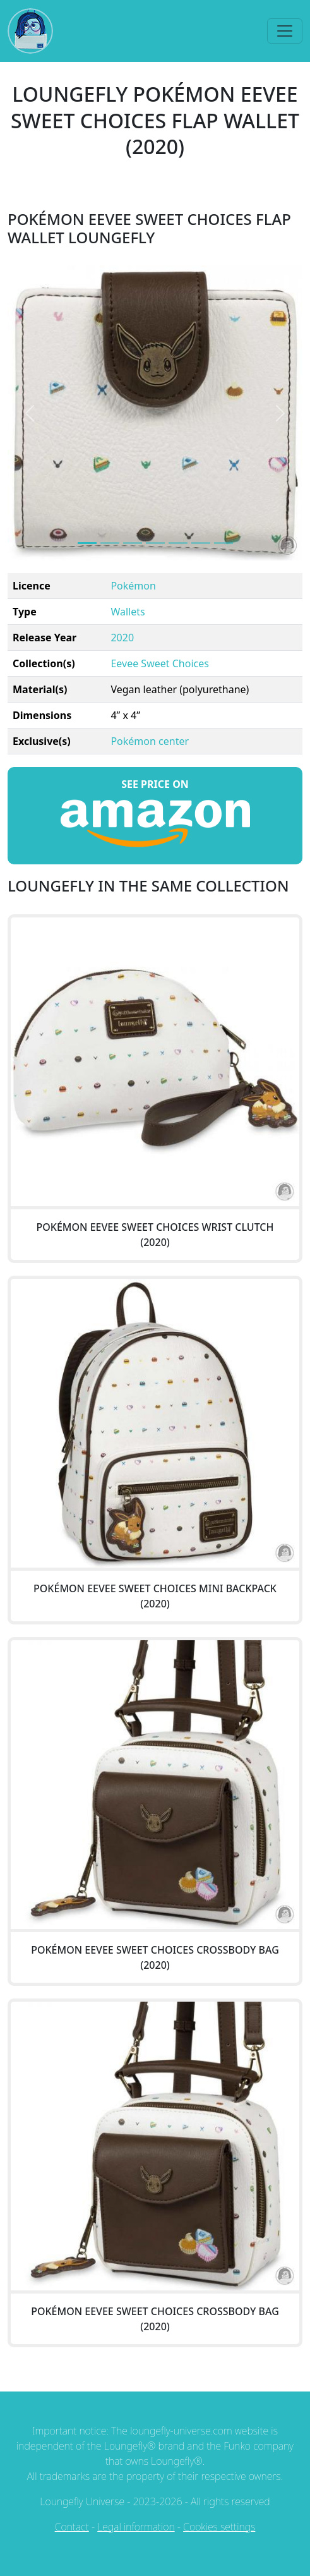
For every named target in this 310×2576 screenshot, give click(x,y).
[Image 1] (109, 543)
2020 (122, 637)
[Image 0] (87, 543)
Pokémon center (149, 741)
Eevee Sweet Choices (159, 663)
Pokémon (132, 586)
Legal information (135, 2527)
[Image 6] (223, 543)
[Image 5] (200, 543)
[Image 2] (132, 543)
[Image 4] (178, 543)
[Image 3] (155, 543)
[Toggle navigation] (284, 31)
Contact (72, 2527)
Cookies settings (219, 2527)
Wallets (127, 612)
